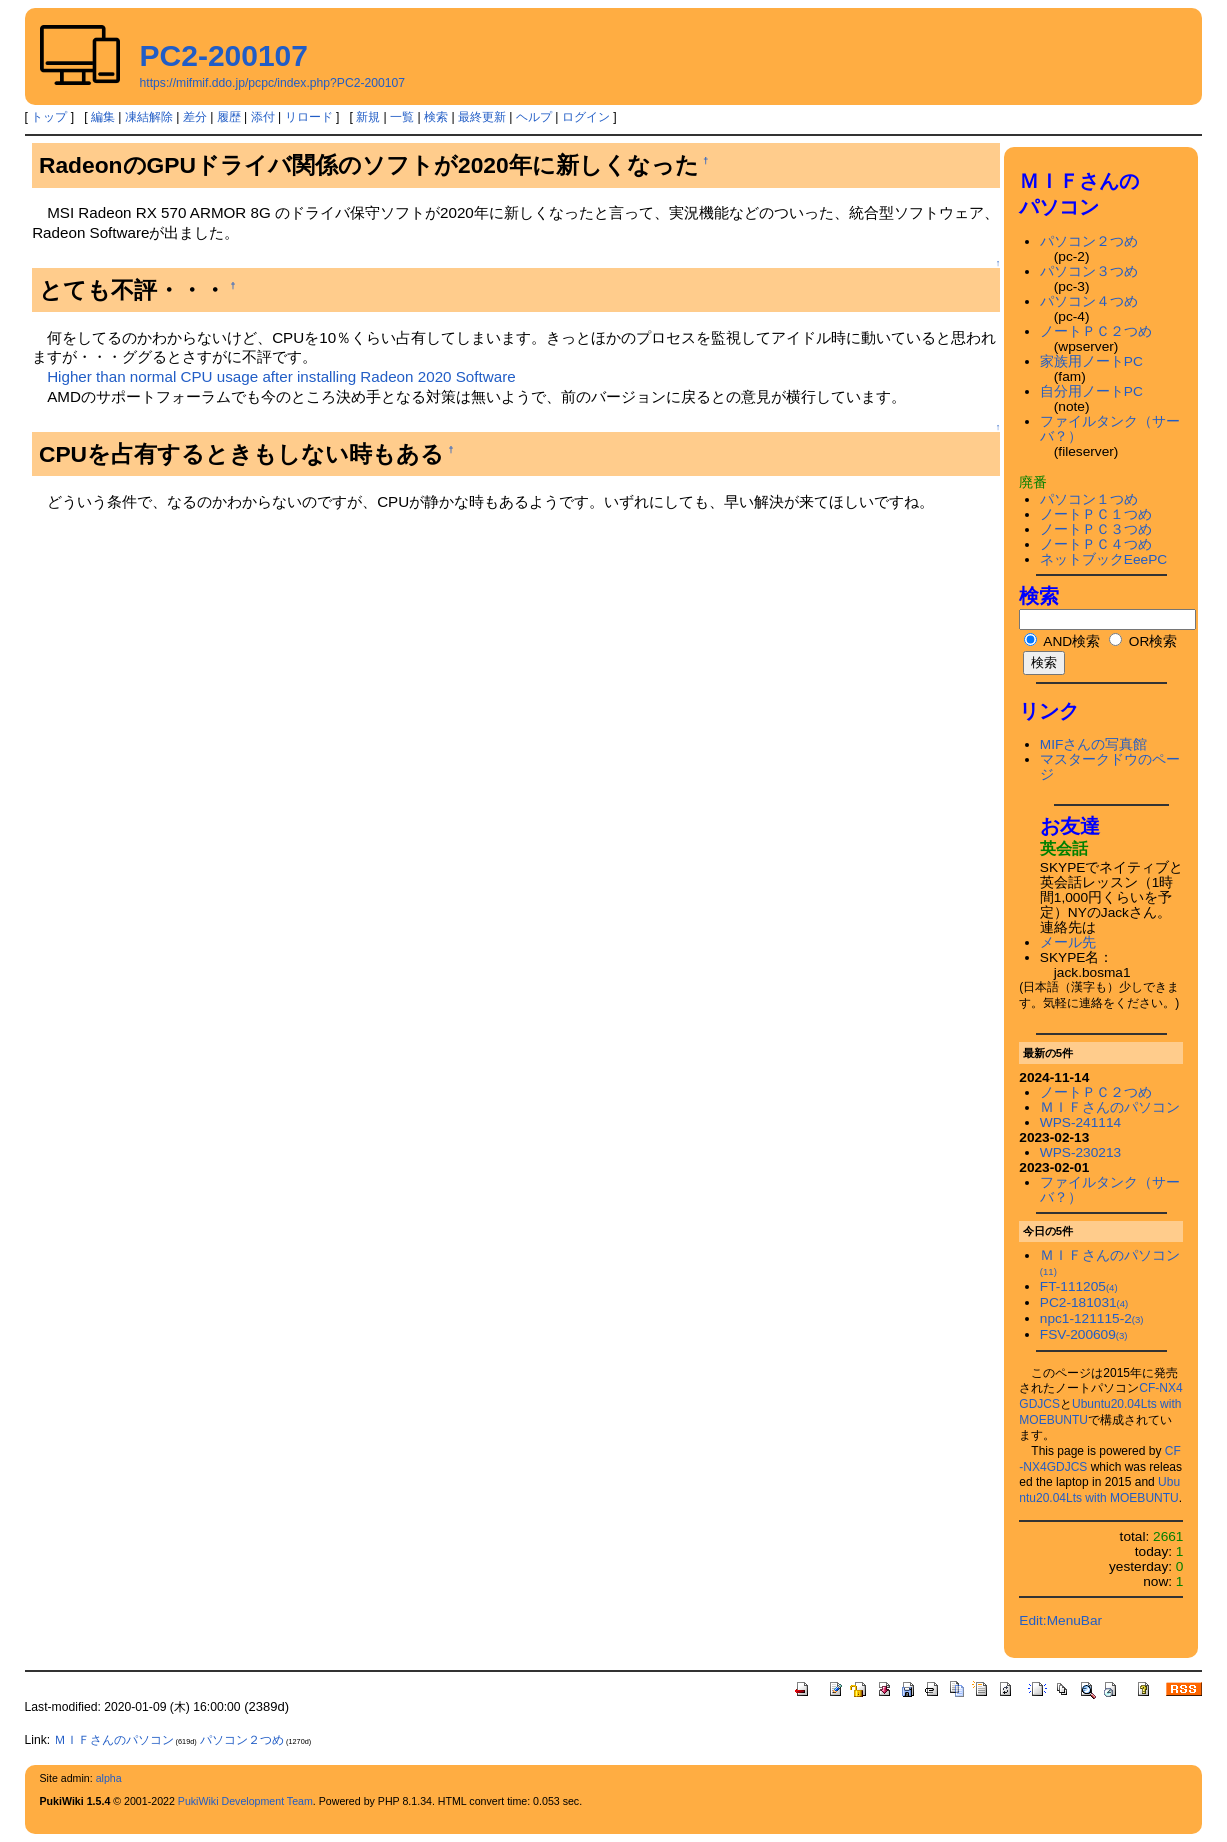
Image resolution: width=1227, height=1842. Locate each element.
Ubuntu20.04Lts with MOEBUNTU (1099, 1490)
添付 (263, 117)
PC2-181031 (1084, 1302)
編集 (103, 117)
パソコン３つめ (1089, 271)
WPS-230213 (1080, 1152)
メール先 (1068, 942)
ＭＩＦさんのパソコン (1110, 1107)
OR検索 (1143, 641)
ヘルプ (534, 117)
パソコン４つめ (1089, 301)
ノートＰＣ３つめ (1096, 529)
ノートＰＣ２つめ (1096, 331)
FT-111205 (1079, 1286)
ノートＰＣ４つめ (1096, 544)
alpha (109, 1778)
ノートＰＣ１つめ (1096, 514)
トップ (49, 117)
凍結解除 (149, 117)
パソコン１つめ (1089, 499)
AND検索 (1062, 641)
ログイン (586, 117)
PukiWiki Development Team (245, 1801)
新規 (368, 117)
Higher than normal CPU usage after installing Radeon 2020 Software (281, 376)
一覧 (402, 117)
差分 (195, 117)
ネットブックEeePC (1103, 559)
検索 (436, 117)
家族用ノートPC (1091, 361)
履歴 (229, 117)
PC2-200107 (224, 55)
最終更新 (482, 117)
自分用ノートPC (1091, 391)
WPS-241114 (1080, 1122)
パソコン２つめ (1089, 241)
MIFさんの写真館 (1094, 744)
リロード (309, 117)
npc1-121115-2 (1092, 1318)
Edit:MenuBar (1060, 1620)
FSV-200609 (1084, 1334)
